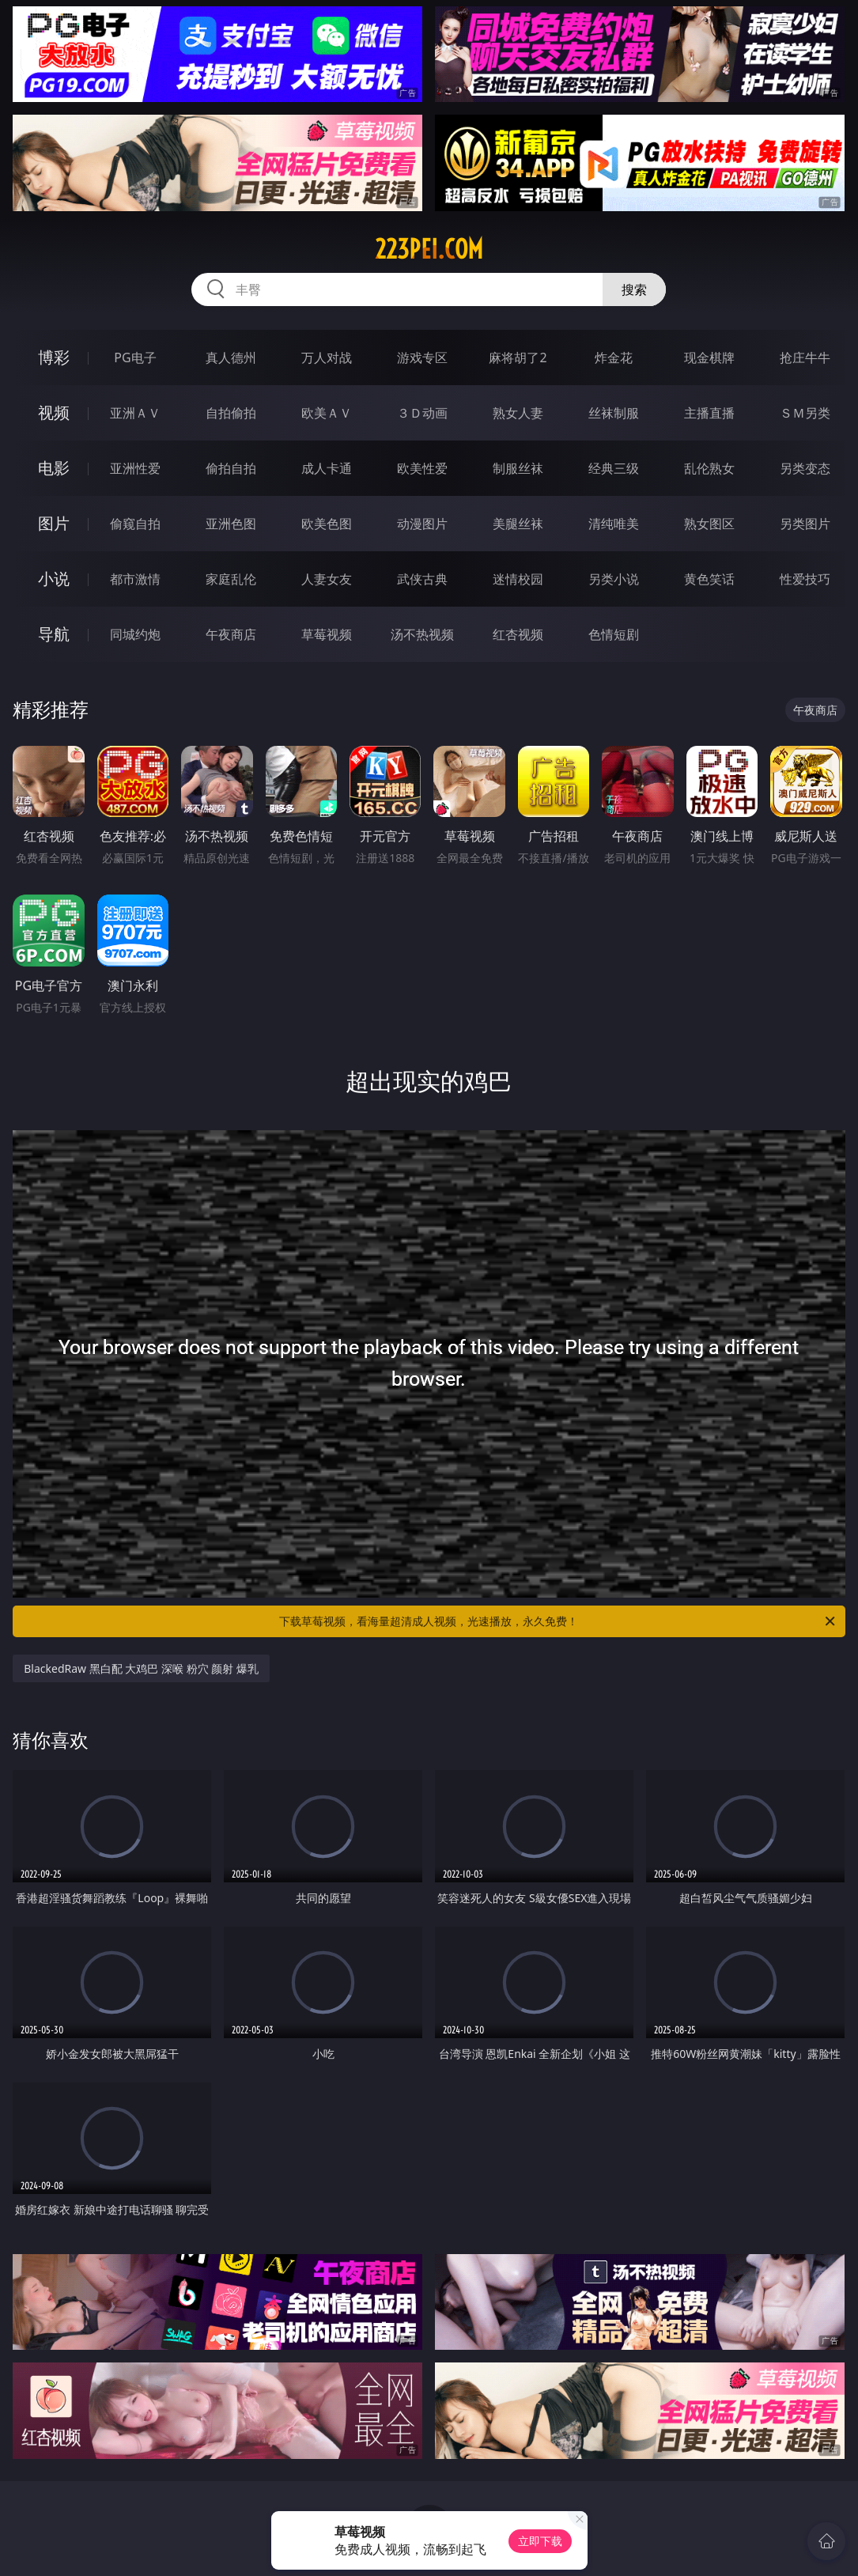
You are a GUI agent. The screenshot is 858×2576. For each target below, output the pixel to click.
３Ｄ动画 (422, 413)
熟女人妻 (518, 413)
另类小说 (613, 579)
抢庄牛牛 (805, 357)
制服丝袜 (518, 468)
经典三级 (613, 468)
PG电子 (135, 357)
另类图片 (805, 523)
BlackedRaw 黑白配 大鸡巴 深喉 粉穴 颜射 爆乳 (141, 1668)
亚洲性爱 (135, 468)
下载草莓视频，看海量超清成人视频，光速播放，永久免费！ (558, 1621)
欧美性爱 (422, 468)
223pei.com (429, 249)
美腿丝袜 (518, 523)
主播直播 (709, 413)
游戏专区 (422, 357)
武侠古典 (422, 579)
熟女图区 (709, 523)
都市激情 (135, 579)
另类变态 (805, 468)
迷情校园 (518, 579)
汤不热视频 (422, 634)
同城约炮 (135, 634)
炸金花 (614, 357)
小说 (54, 578)
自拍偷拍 (231, 413)
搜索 (634, 289)
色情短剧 (613, 634)
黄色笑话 (709, 579)
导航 (54, 634)
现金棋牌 (709, 357)
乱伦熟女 (709, 468)
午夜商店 (231, 634)
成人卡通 (326, 468)
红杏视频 (518, 634)
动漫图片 (422, 523)
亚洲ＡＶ (135, 413)
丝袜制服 (613, 413)
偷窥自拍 (135, 523)
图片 (54, 523)
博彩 (54, 357)
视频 (54, 412)
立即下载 (540, 2540)
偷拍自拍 (231, 468)
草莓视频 (326, 634)
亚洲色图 (231, 523)
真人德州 (231, 357)
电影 (54, 468)
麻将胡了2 (517, 357)
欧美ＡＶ (326, 413)
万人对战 (326, 357)
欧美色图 (326, 523)
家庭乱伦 (231, 579)
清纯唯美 (613, 523)
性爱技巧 (805, 579)
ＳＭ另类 (805, 413)
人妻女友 (326, 579)
